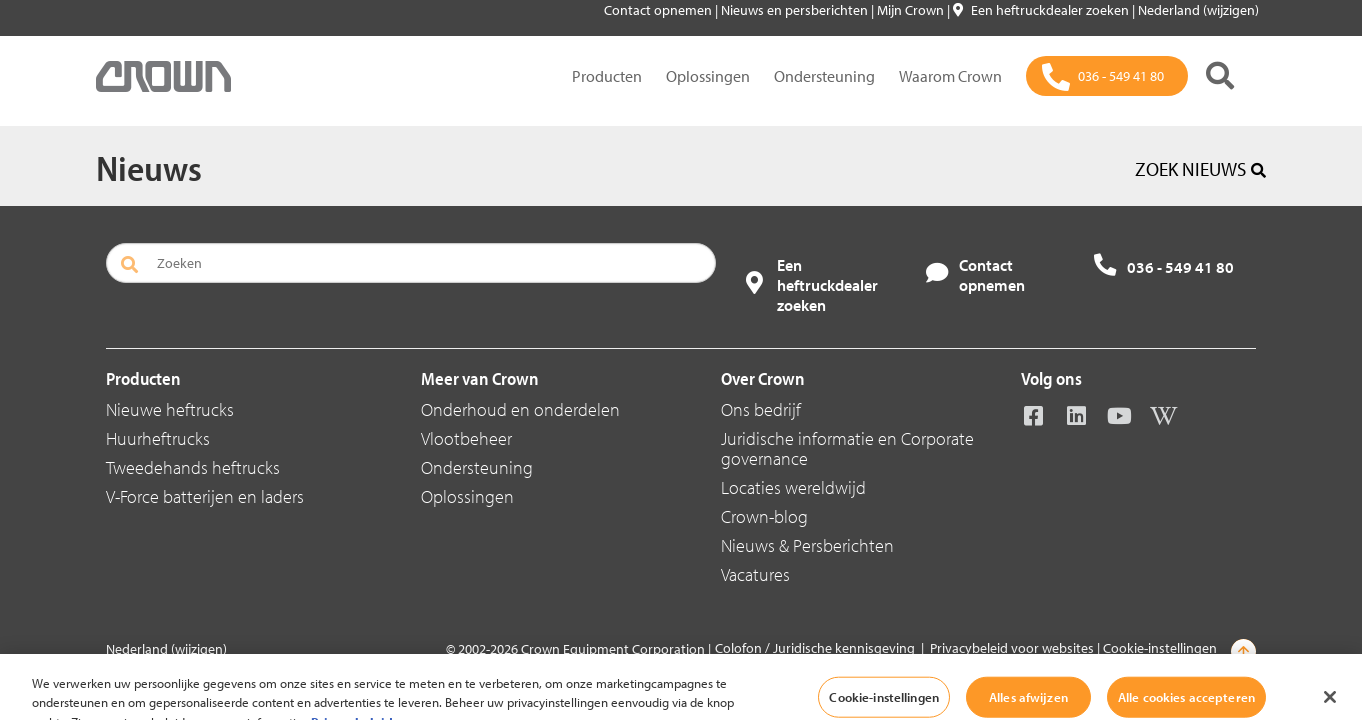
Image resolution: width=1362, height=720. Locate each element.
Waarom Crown (950, 76)
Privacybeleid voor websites (1012, 648)
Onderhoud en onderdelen (520, 409)
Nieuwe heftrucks (170, 409)
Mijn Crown (912, 10)
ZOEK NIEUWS (1200, 169)
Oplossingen (708, 76)
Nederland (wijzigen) (1198, 10)
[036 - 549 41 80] (1107, 76)
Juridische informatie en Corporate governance (847, 448)
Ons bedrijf (761, 409)
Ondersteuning (824, 76)
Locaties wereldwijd (793, 487)
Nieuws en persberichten (796, 10)
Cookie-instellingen (1160, 648)
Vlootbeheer (466, 438)
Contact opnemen (659, 10)
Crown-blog (764, 516)
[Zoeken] (1220, 76)
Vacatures (755, 574)
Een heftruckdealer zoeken (1042, 10)
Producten (607, 76)
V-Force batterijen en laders (205, 496)
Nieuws (149, 167)
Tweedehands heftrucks (193, 467)
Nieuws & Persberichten (807, 545)
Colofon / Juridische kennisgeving (815, 648)
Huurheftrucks (158, 438)
